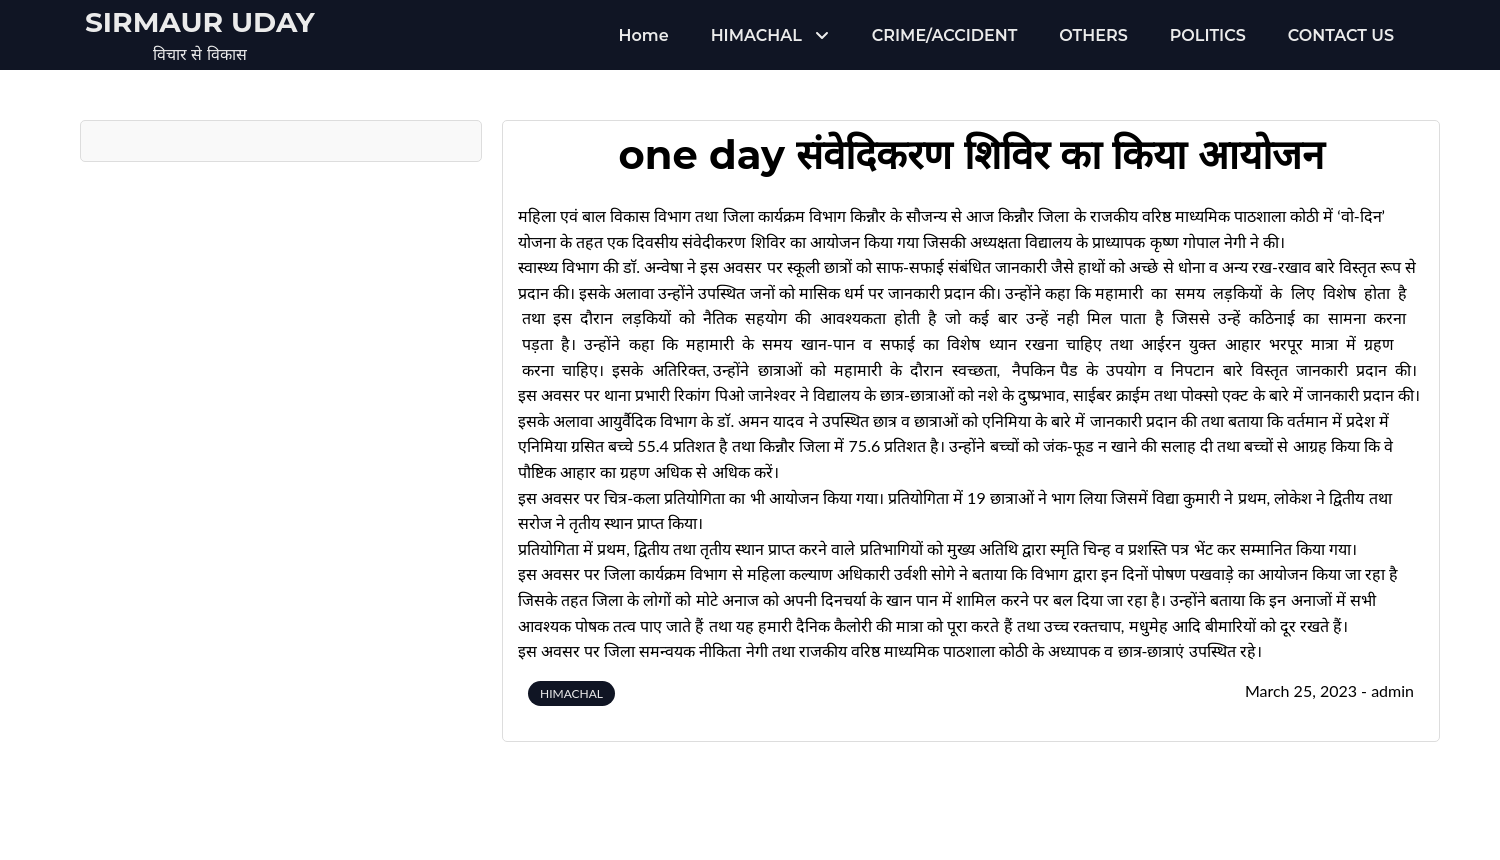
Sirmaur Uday (200, 22)
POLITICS (1208, 35)
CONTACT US (1341, 35)
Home (644, 35)
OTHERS (1093, 35)
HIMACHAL (756, 35)
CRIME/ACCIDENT (944, 35)
